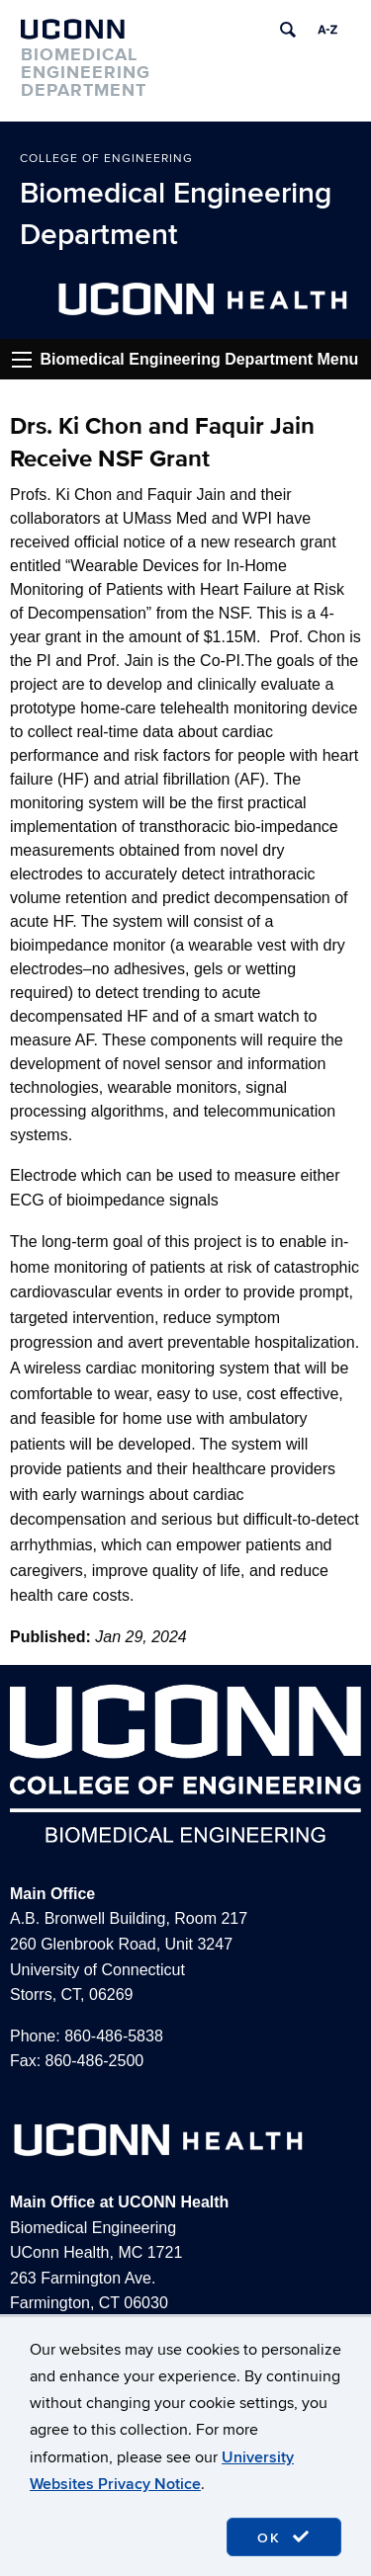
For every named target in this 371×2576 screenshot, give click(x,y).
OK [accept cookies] (284, 2537)
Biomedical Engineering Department (175, 214)
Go (22, 360)
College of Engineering (106, 158)
